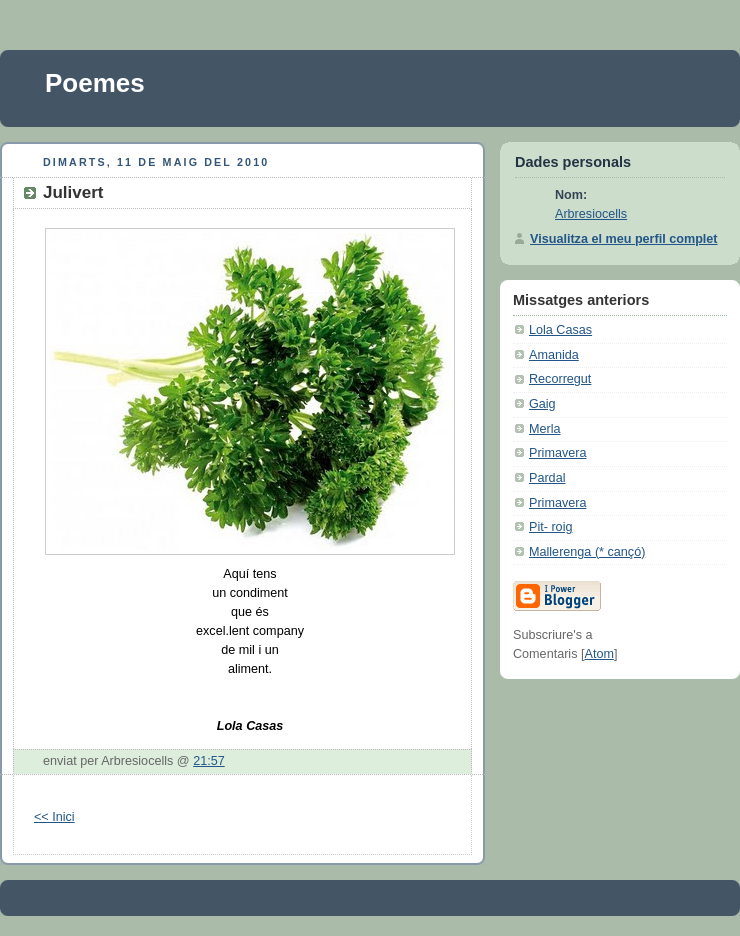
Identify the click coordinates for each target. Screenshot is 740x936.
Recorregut (560, 379)
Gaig (542, 404)
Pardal (547, 478)
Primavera (557, 453)
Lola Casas (560, 330)
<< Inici (54, 817)
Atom (598, 654)
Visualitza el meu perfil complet (624, 239)
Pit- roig (550, 527)
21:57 (209, 761)
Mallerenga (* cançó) (587, 552)
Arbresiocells (591, 214)
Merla (545, 429)
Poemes (95, 83)
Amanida (554, 355)
